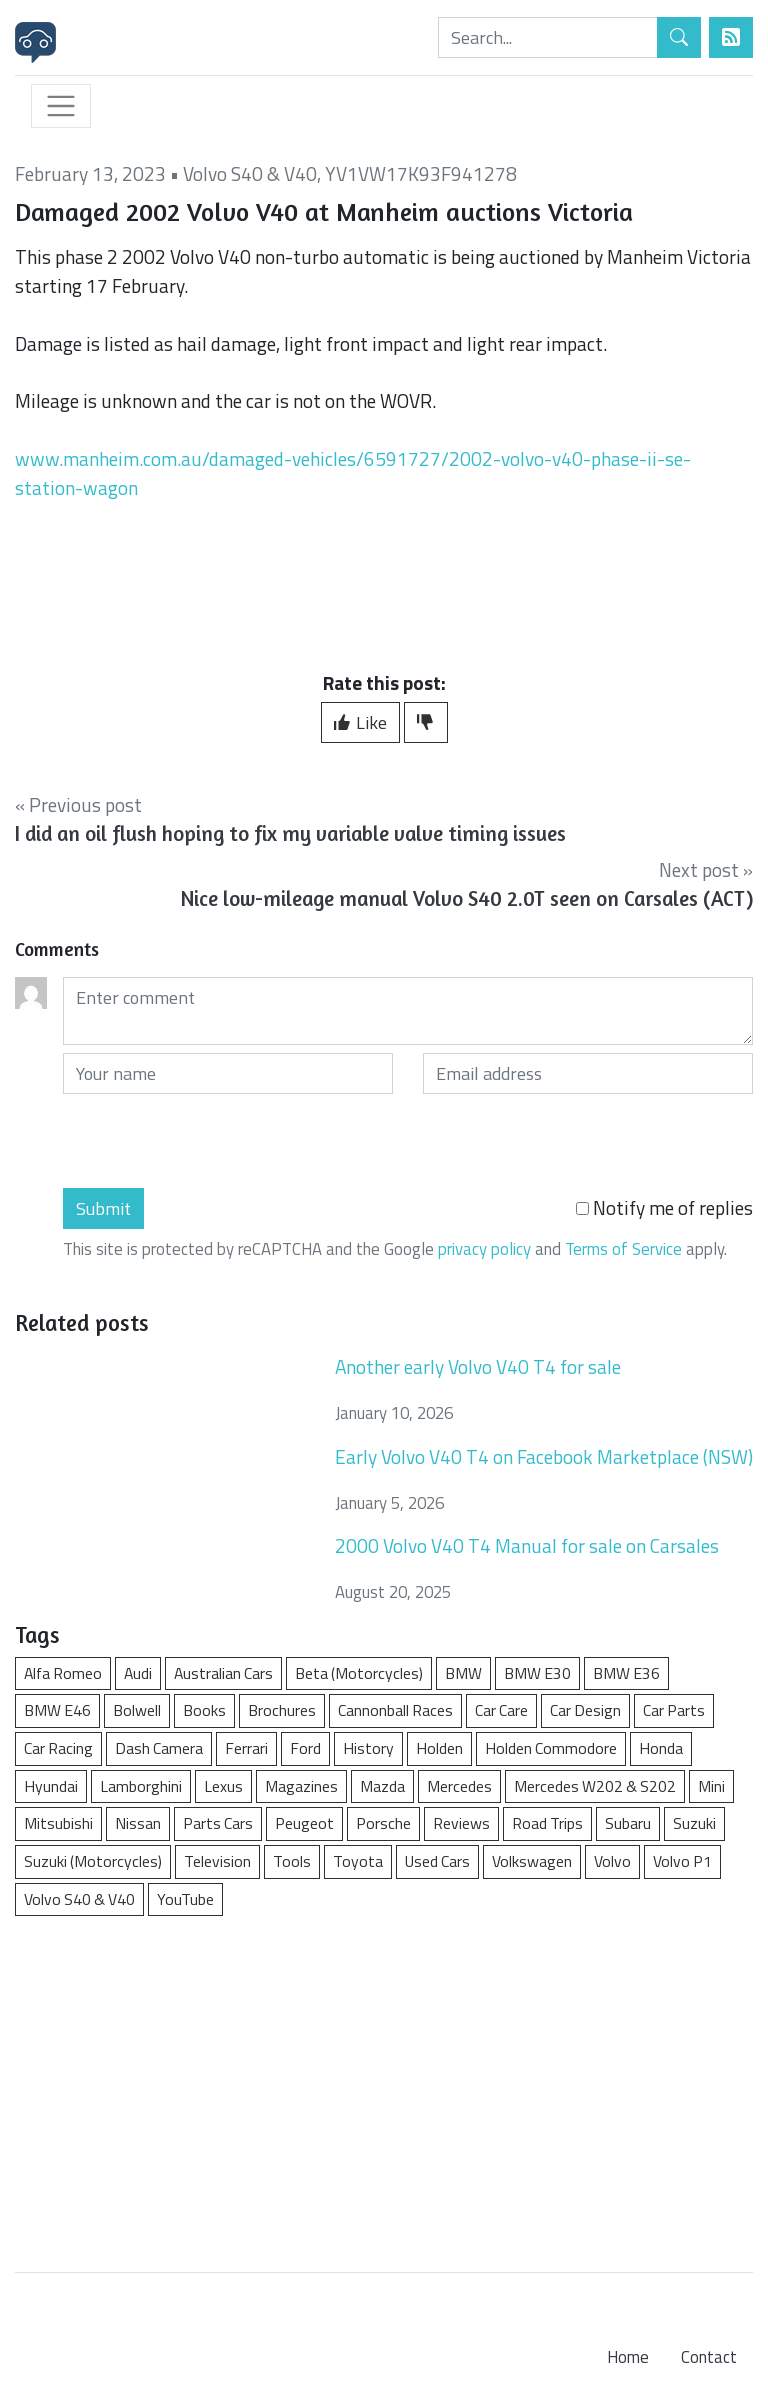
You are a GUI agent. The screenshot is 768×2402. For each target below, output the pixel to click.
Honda (661, 1748)
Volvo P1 (682, 1861)
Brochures (282, 1710)
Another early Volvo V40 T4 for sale (478, 1366)
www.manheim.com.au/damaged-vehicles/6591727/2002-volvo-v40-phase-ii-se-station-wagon (353, 473)
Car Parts (674, 1710)
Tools (292, 1861)
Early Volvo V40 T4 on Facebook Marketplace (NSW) (544, 1456)
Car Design (585, 1710)
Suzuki (694, 1823)
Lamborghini (141, 1786)
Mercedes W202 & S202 (595, 1786)
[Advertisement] (384, 2084)
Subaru (628, 1823)
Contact (709, 2357)
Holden (439, 1748)
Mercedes (459, 1786)
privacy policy (484, 1249)
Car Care (501, 1710)
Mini (711, 1786)
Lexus (223, 1786)
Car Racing (58, 1748)
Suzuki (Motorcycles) (93, 1861)
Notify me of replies (664, 1208)
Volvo (612, 1861)
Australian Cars (223, 1673)
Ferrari (246, 1748)
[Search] (548, 37)
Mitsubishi (58, 1823)
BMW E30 (537, 1673)
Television (217, 1861)
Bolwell (137, 1710)
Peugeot (304, 1823)
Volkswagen (532, 1861)
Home (628, 2357)
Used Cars (437, 1861)
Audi (138, 1673)
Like (360, 722)
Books (204, 1710)
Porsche (383, 1823)
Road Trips (547, 1823)
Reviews (461, 1823)
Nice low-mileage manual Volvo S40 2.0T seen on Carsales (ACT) (467, 898)
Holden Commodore (551, 1748)
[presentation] (215, 1141)
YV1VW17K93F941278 (421, 173)
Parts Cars (218, 1823)
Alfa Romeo (63, 1673)
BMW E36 (626, 1673)
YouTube (185, 1899)
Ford (305, 1748)
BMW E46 (57, 1710)
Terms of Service (623, 1249)
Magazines (301, 1786)
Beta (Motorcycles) (359, 1673)
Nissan (138, 1823)
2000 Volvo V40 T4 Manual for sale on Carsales (527, 1545)
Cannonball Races (395, 1710)
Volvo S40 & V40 (250, 173)
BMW (463, 1673)
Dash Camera (159, 1748)
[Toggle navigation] (61, 106)
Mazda (382, 1786)
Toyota (358, 1861)
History (368, 1748)
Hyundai (51, 1786)
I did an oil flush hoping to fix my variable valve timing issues (290, 833)
